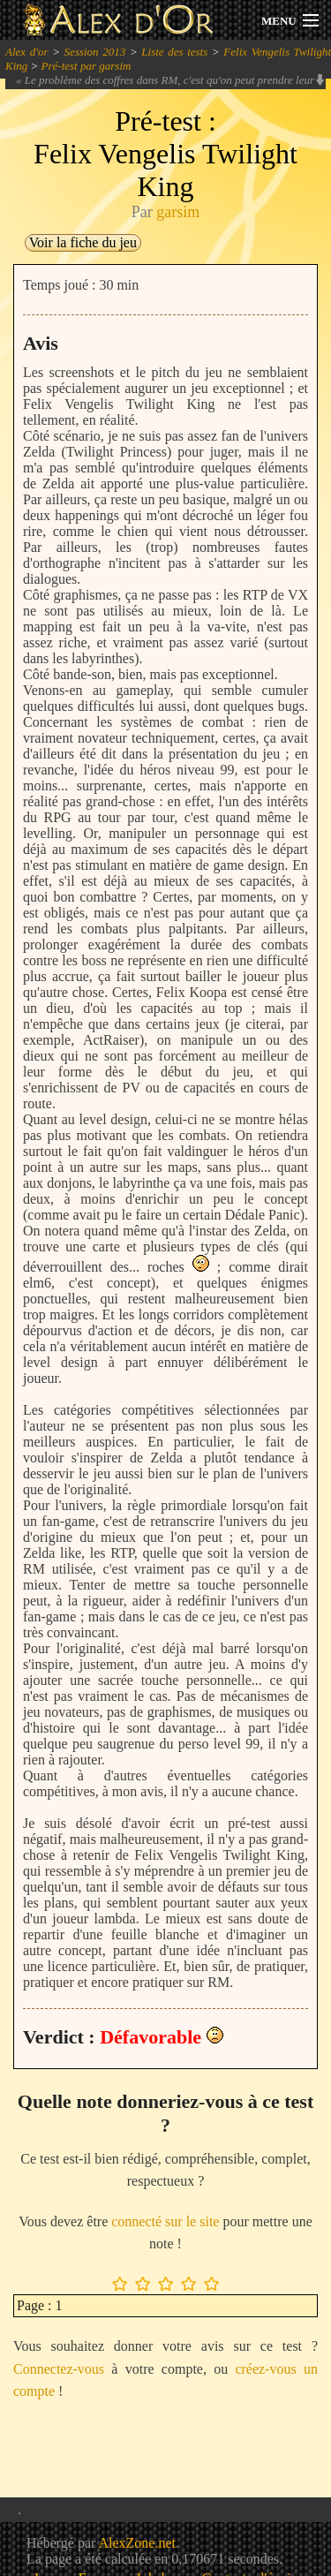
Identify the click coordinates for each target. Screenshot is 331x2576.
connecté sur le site (165, 2221)
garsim (177, 212)
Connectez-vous (58, 2368)
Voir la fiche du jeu (83, 242)
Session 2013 (95, 51)
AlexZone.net (137, 2542)
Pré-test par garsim (86, 65)
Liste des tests (174, 51)
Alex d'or (27, 51)
